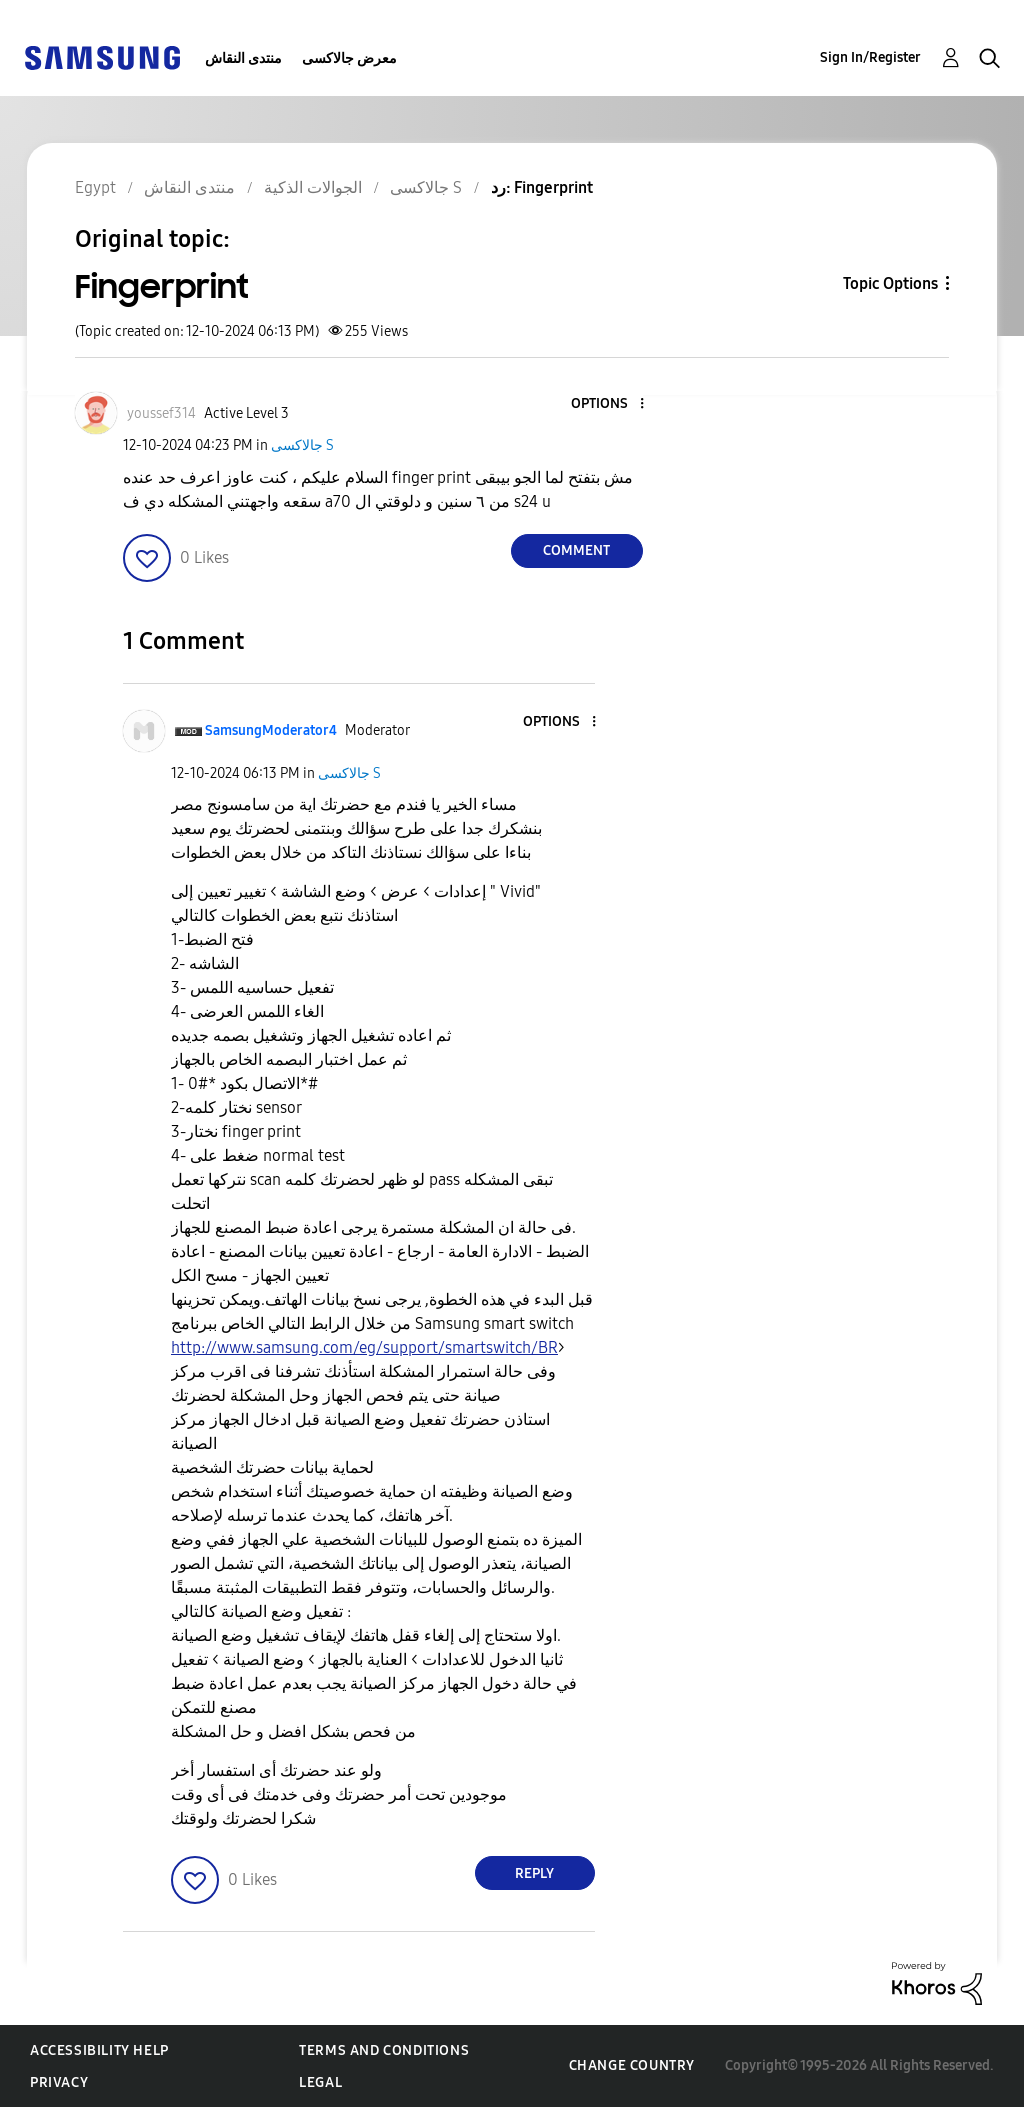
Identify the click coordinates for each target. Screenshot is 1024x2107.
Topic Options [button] (890, 283)
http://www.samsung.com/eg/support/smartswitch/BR (364, 1347)
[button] (608, 404)
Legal (320, 2082)
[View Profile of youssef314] (161, 413)
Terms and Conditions (384, 2050)
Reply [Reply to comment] (534, 1873)
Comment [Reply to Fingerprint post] (576, 550)
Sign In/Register (870, 57)
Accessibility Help (99, 2050)
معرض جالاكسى (349, 58)
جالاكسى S (302, 445)
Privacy (59, 2082)
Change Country (632, 2065)
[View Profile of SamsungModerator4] (271, 730)
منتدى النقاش (243, 58)
